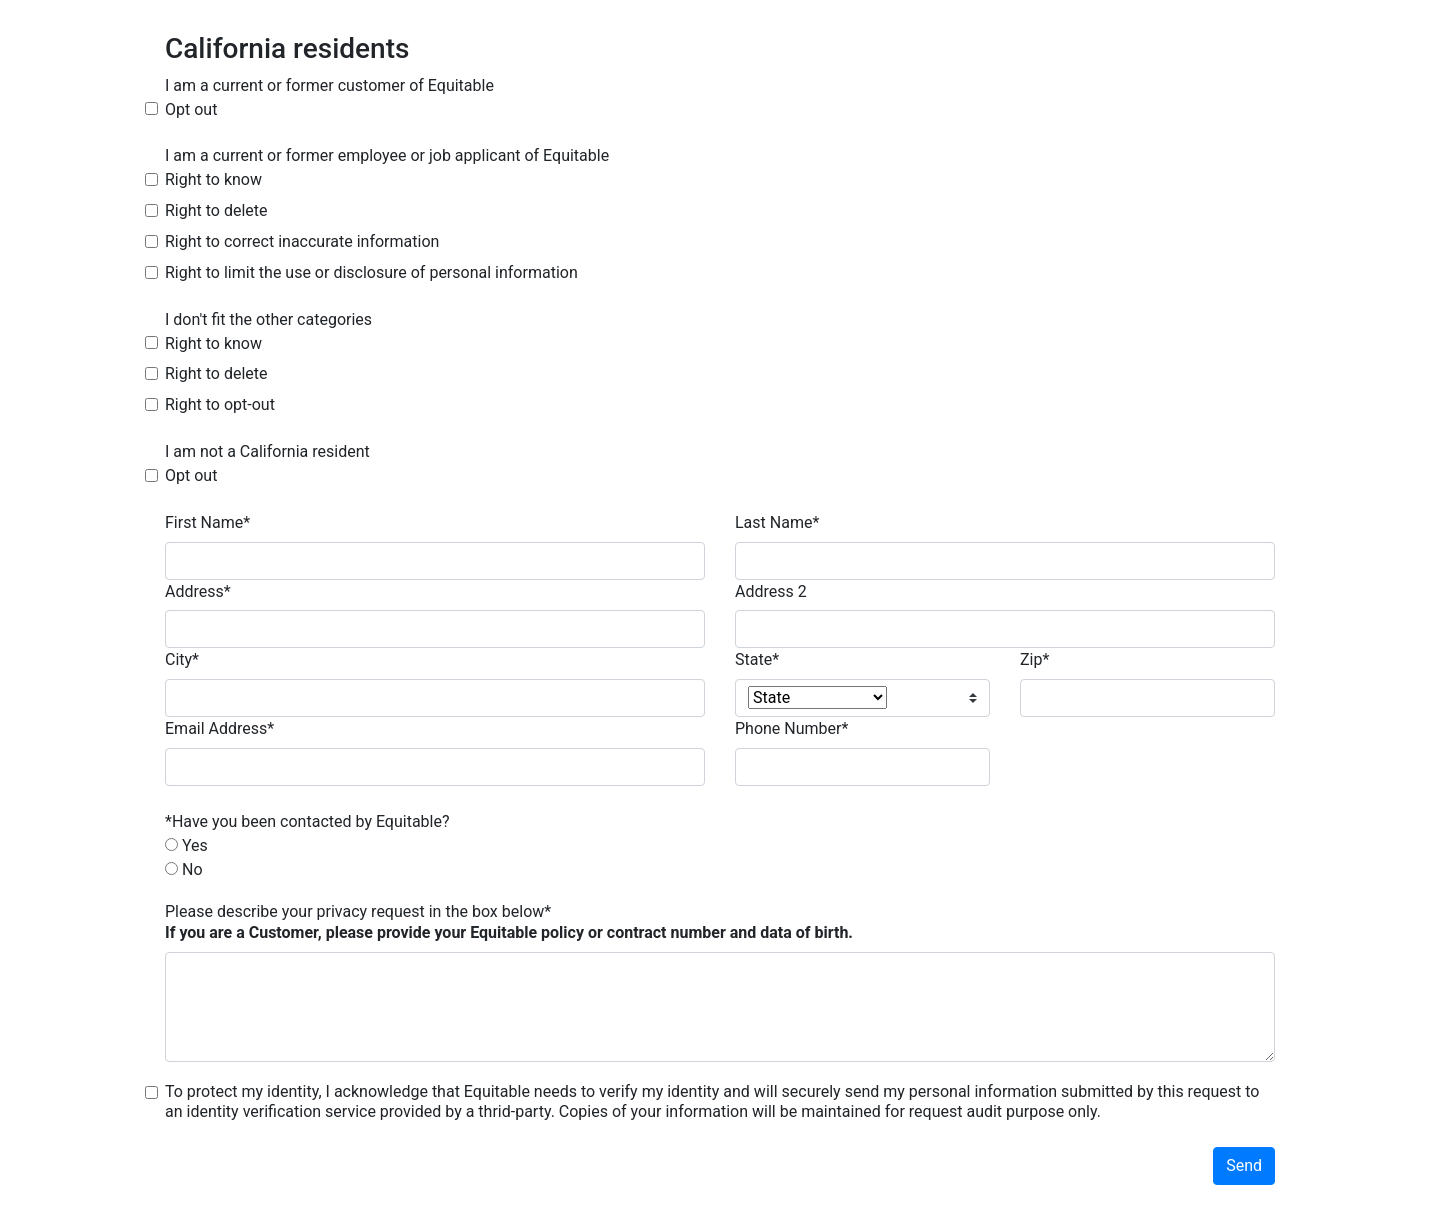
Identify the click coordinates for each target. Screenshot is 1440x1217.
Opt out (191, 109)
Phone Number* (791, 728)
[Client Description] (720, 1007)
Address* (198, 591)
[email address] (435, 767)
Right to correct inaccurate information (302, 241)
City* (182, 659)
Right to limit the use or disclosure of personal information (371, 272)
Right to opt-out (220, 404)
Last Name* (777, 522)
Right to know (213, 179)
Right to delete (216, 210)
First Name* (207, 522)
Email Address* (219, 728)
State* (757, 659)
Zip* (1034, 659)
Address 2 (771, 591)
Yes (195, 845)
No (192, 869)
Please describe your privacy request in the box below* (509, 922)
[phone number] (862, 767)
